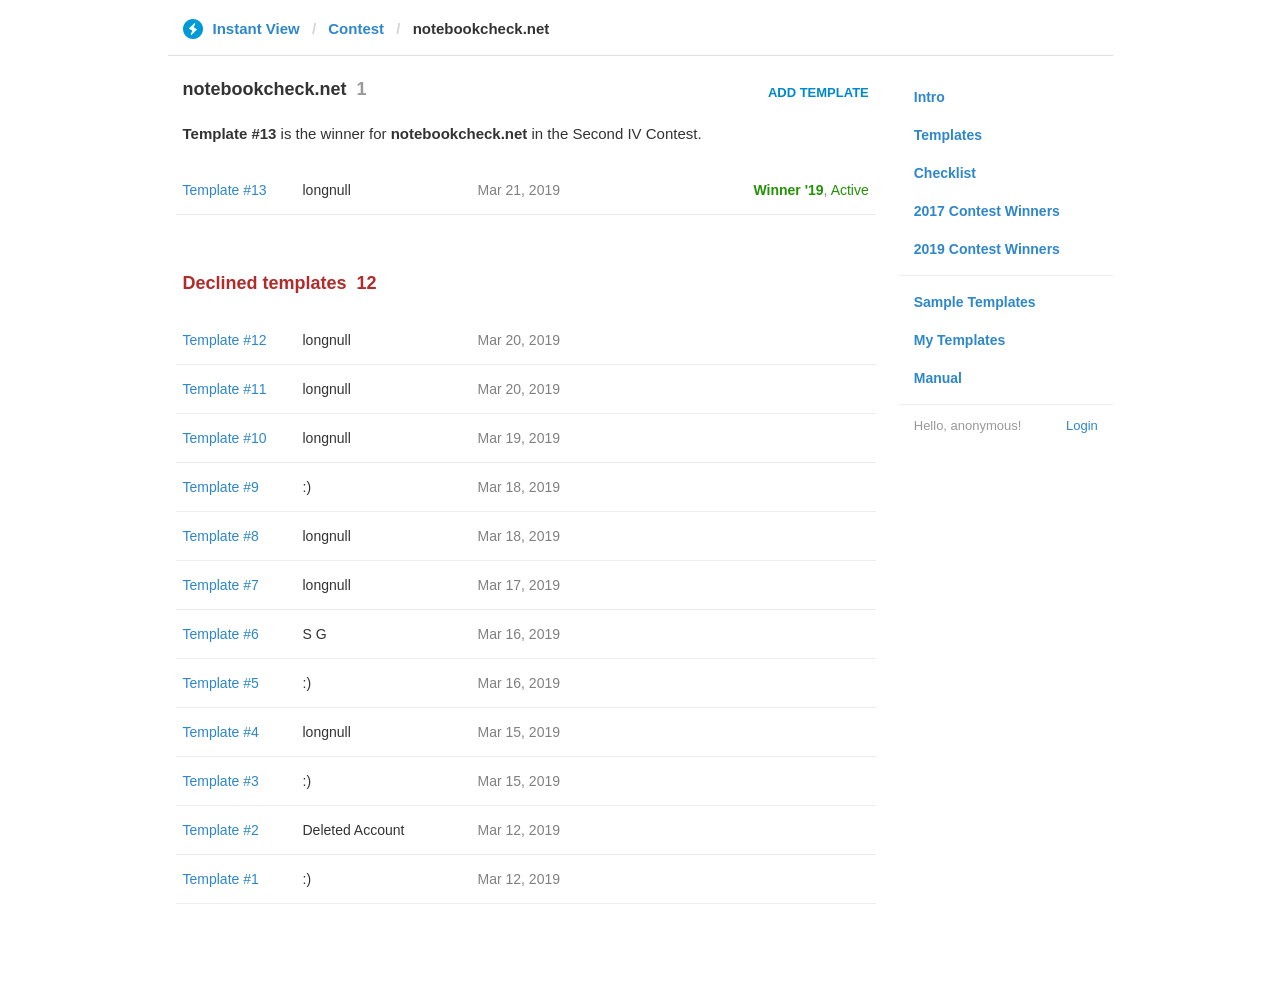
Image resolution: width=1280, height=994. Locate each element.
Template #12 (225, 340)
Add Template (818, 92)
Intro (929, 97)
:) (307, 487)
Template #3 (221, 781)
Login (1082, 425)
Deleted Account (354, 830)
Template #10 (225, 438)
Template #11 (225, 389)
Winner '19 (789, 190)
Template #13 (225, 190)
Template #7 (221, 585)
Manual (938, 378)
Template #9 (221, 487)
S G (315, 634)
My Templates (960, 340)
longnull (327, 190)
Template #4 (221, 732)
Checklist (945, 173)
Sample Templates (975, 302)
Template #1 (221, 879)
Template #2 (221, 830)
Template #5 (221, 683)
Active (850, 190)
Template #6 (221, 634)
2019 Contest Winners (987, 249)
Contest (356, 28)
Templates (948, 135)
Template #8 (221, 536)
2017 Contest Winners (987, 211)
